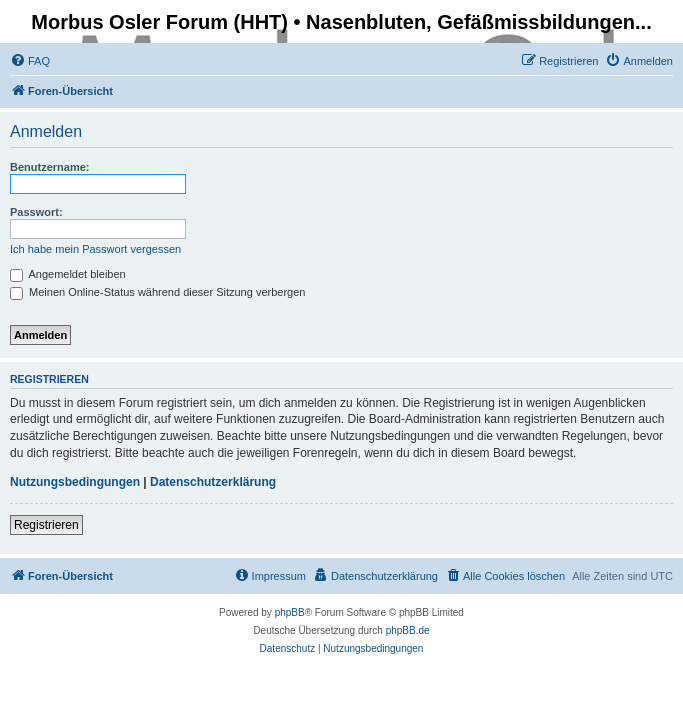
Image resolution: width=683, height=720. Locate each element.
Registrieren (46, 525)
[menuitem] (30, 61)
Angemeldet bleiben (68, 274)
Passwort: (36, 212)
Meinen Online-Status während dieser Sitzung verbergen (157, 292)
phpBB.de (408, 630)
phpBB (290, 612)
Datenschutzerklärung (213, 482)
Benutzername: (49, 167)
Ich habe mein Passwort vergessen (95, 249)
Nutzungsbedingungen (75, 482)
